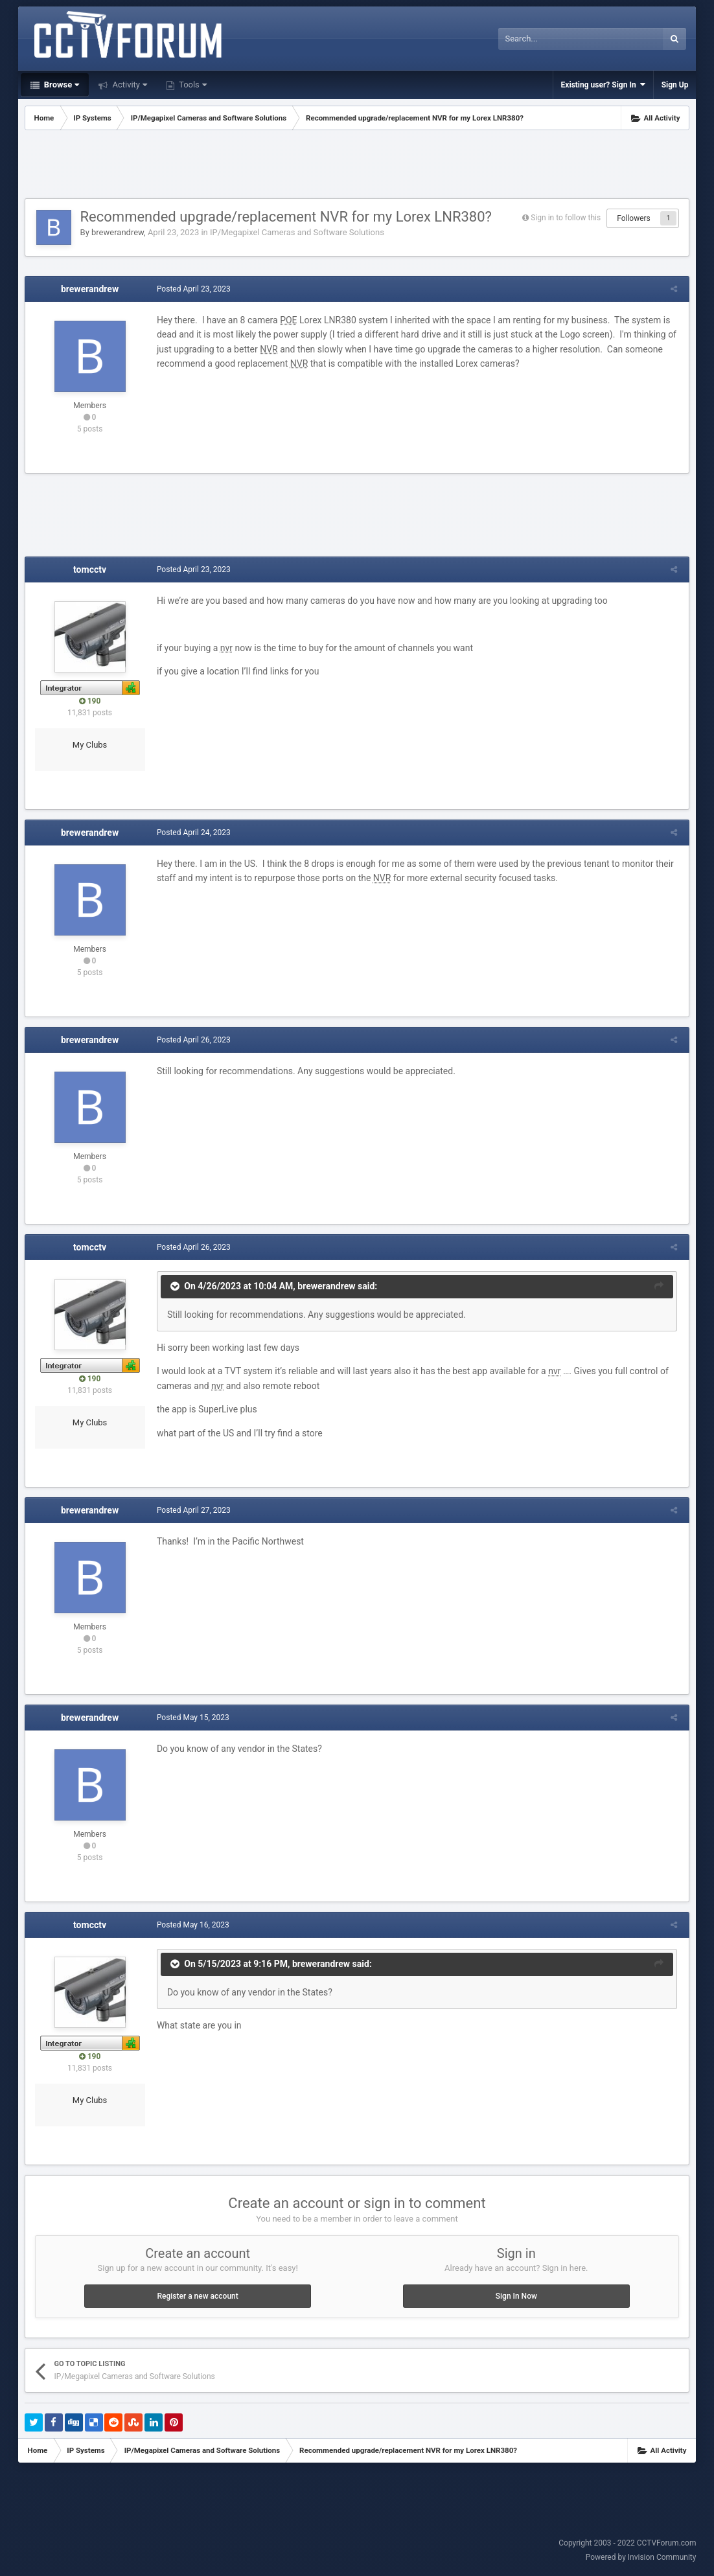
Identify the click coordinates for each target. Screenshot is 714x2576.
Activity (128, 84)
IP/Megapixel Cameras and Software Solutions (297, 232)
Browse (61, 84)
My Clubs (90, 745)
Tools (192, 84)
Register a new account (197, 2296)
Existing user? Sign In (603, 84)
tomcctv (89, 569)
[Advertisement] (357, 166)
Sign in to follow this (566, 217)
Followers (634, 218)
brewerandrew (117, 232)
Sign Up (675, 84)
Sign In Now (516, 2296)
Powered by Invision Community (641, 2557)
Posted (192, 288)
